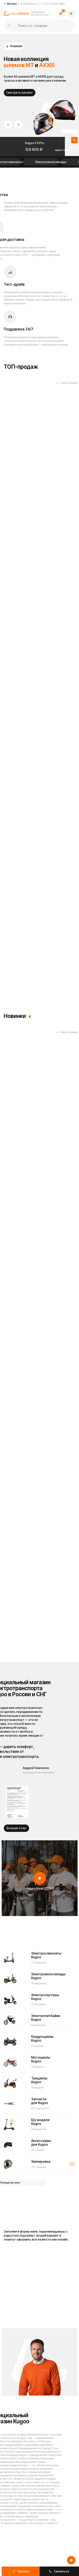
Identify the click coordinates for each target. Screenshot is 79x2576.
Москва (36, 3)
